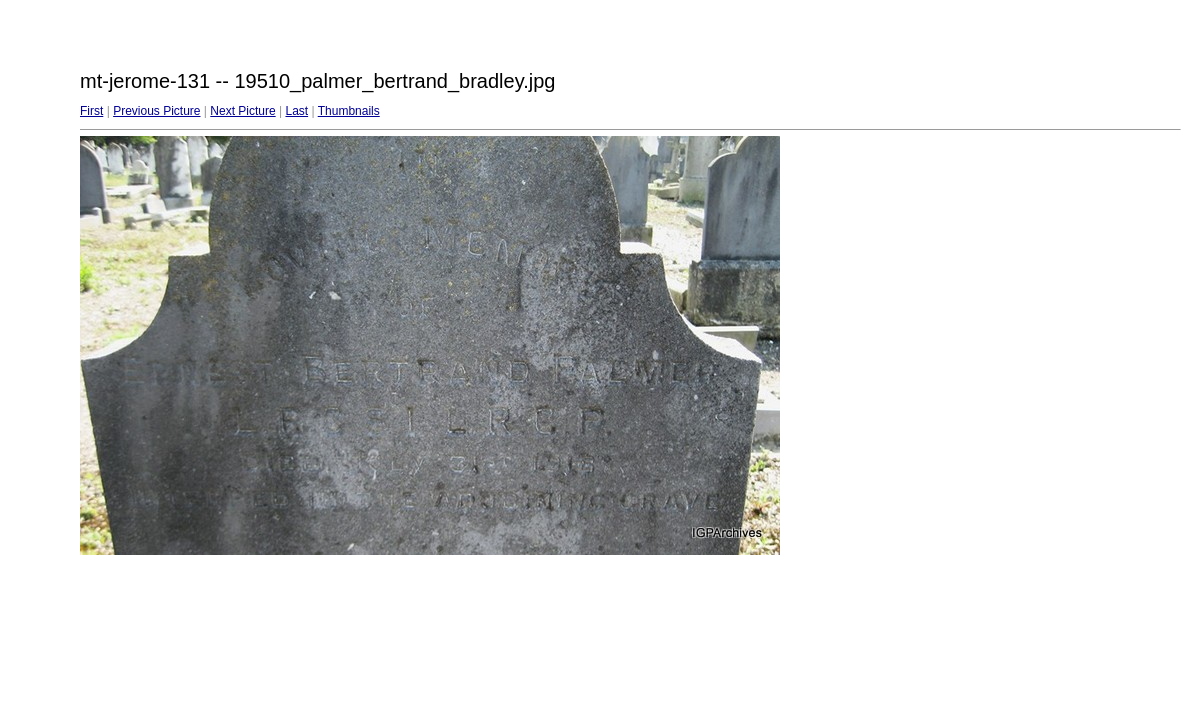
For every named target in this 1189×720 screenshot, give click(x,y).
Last (296, 111)
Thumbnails (349, 111)
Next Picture (242, 111)
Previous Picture (156, 111)
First (91, 111)
